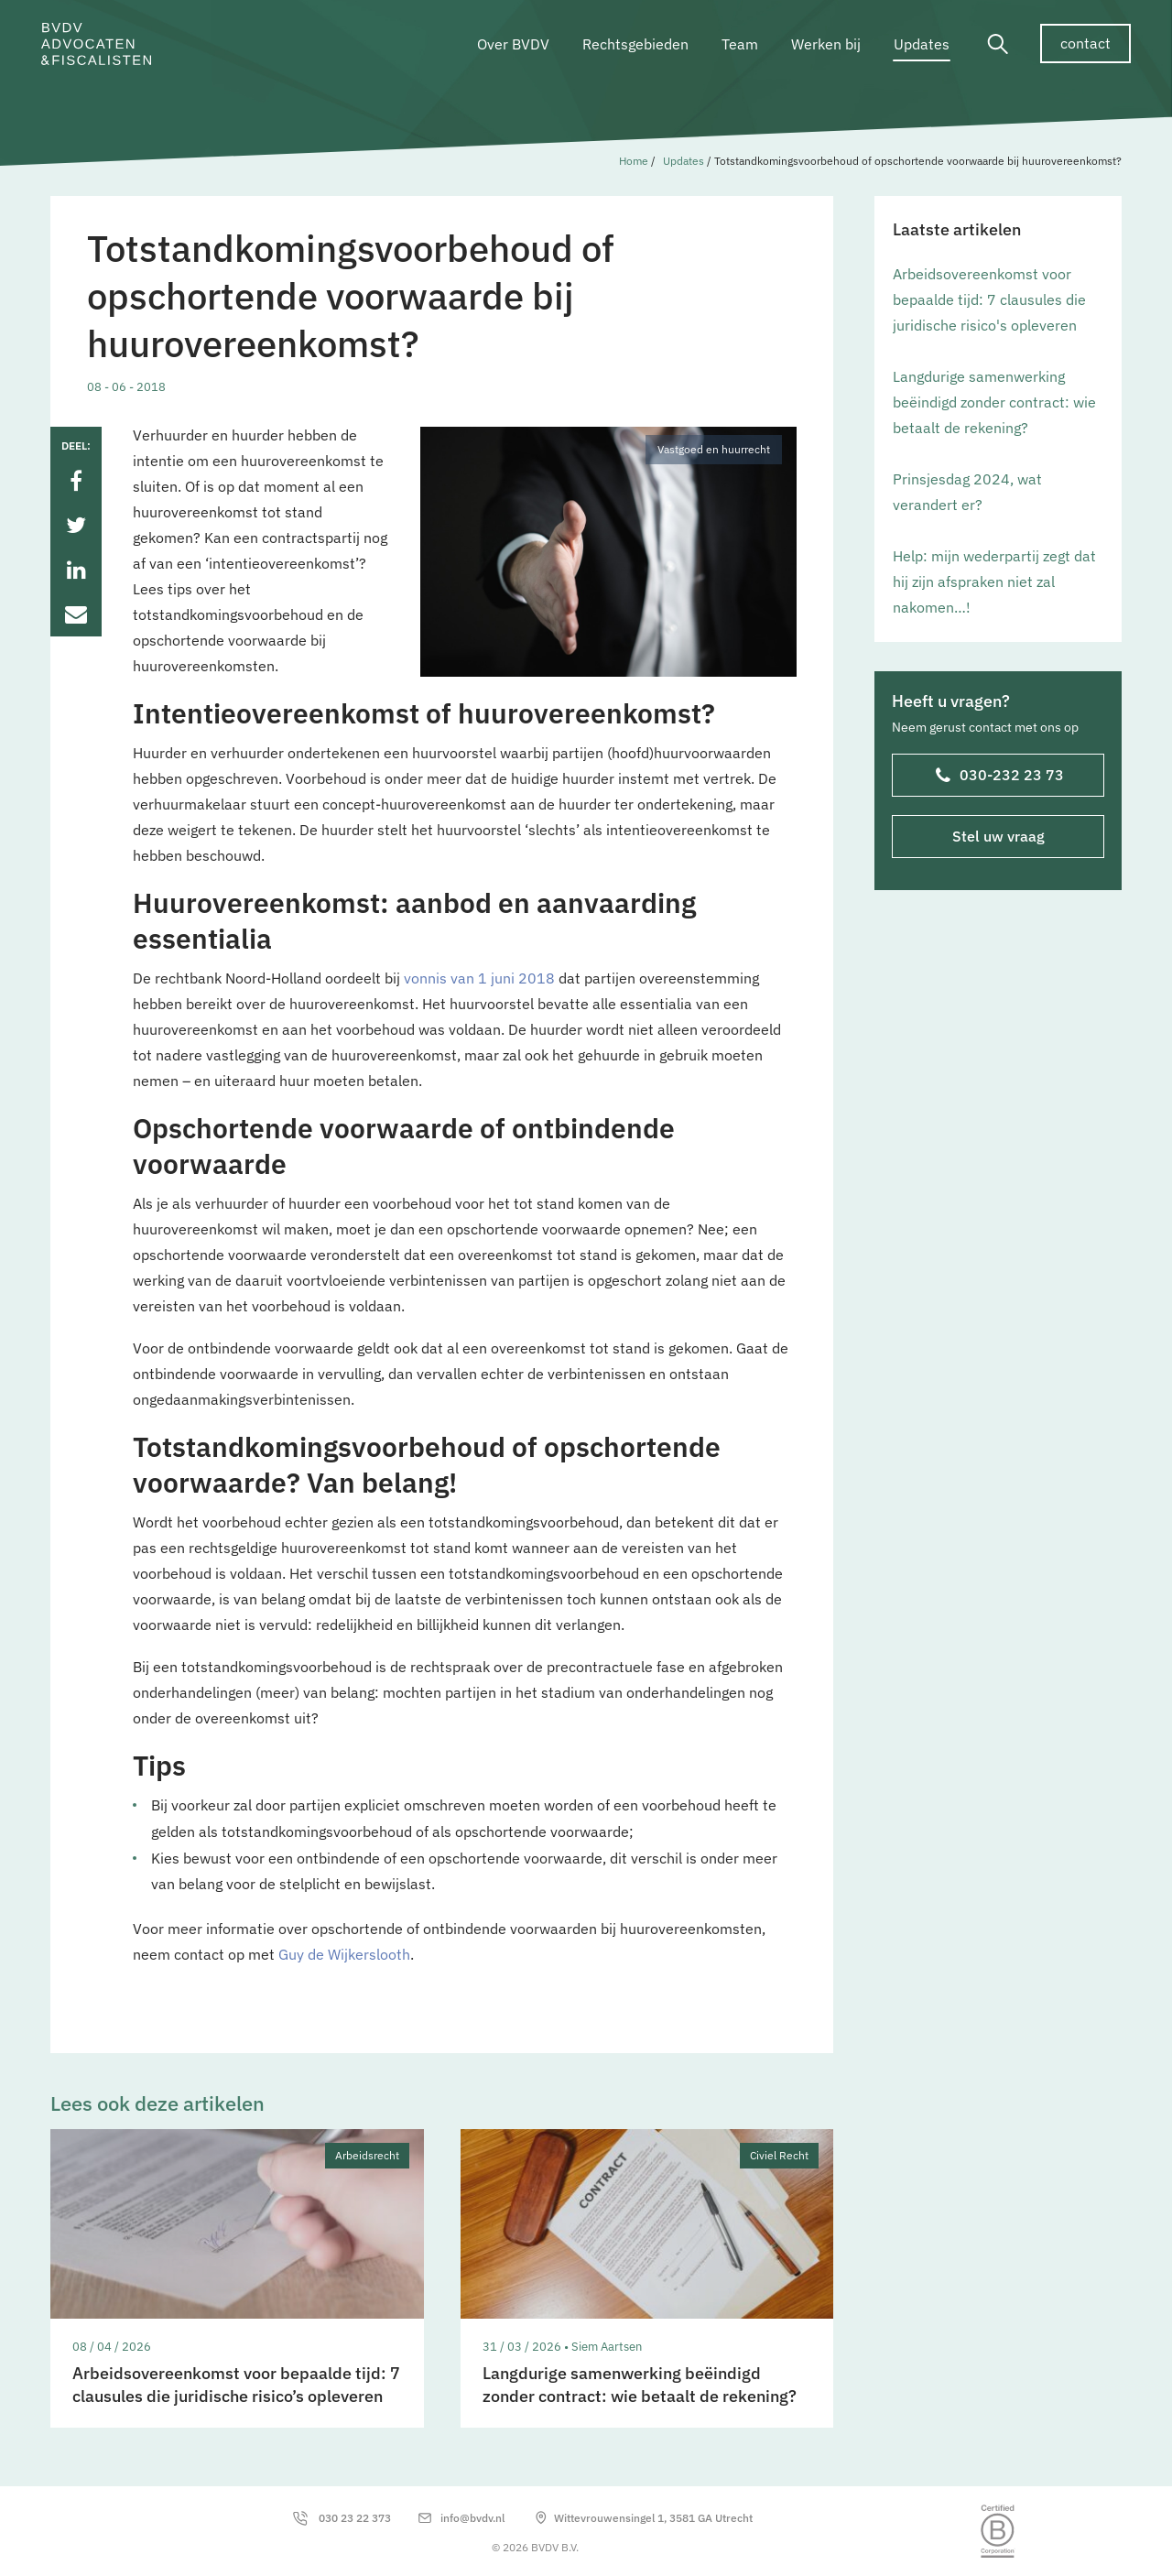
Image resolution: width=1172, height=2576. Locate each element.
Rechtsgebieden (635, 44)
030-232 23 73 (1000, 776)
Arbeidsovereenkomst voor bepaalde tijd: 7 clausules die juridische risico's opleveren (989, 299)
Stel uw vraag (998, 836)
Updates (922, 44)
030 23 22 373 (355, 2518)
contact (1085, 43)
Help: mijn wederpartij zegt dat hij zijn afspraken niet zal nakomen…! (994, 581)
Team (740, 44)
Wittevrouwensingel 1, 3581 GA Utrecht (653, 2518)
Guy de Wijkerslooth (344, 1954)
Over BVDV (513, 44)
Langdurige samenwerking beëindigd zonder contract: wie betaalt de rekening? (994, 402)
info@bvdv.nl (472, 2518)
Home (633, 161)
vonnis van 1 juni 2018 (479, 978)
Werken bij (826, 44)
